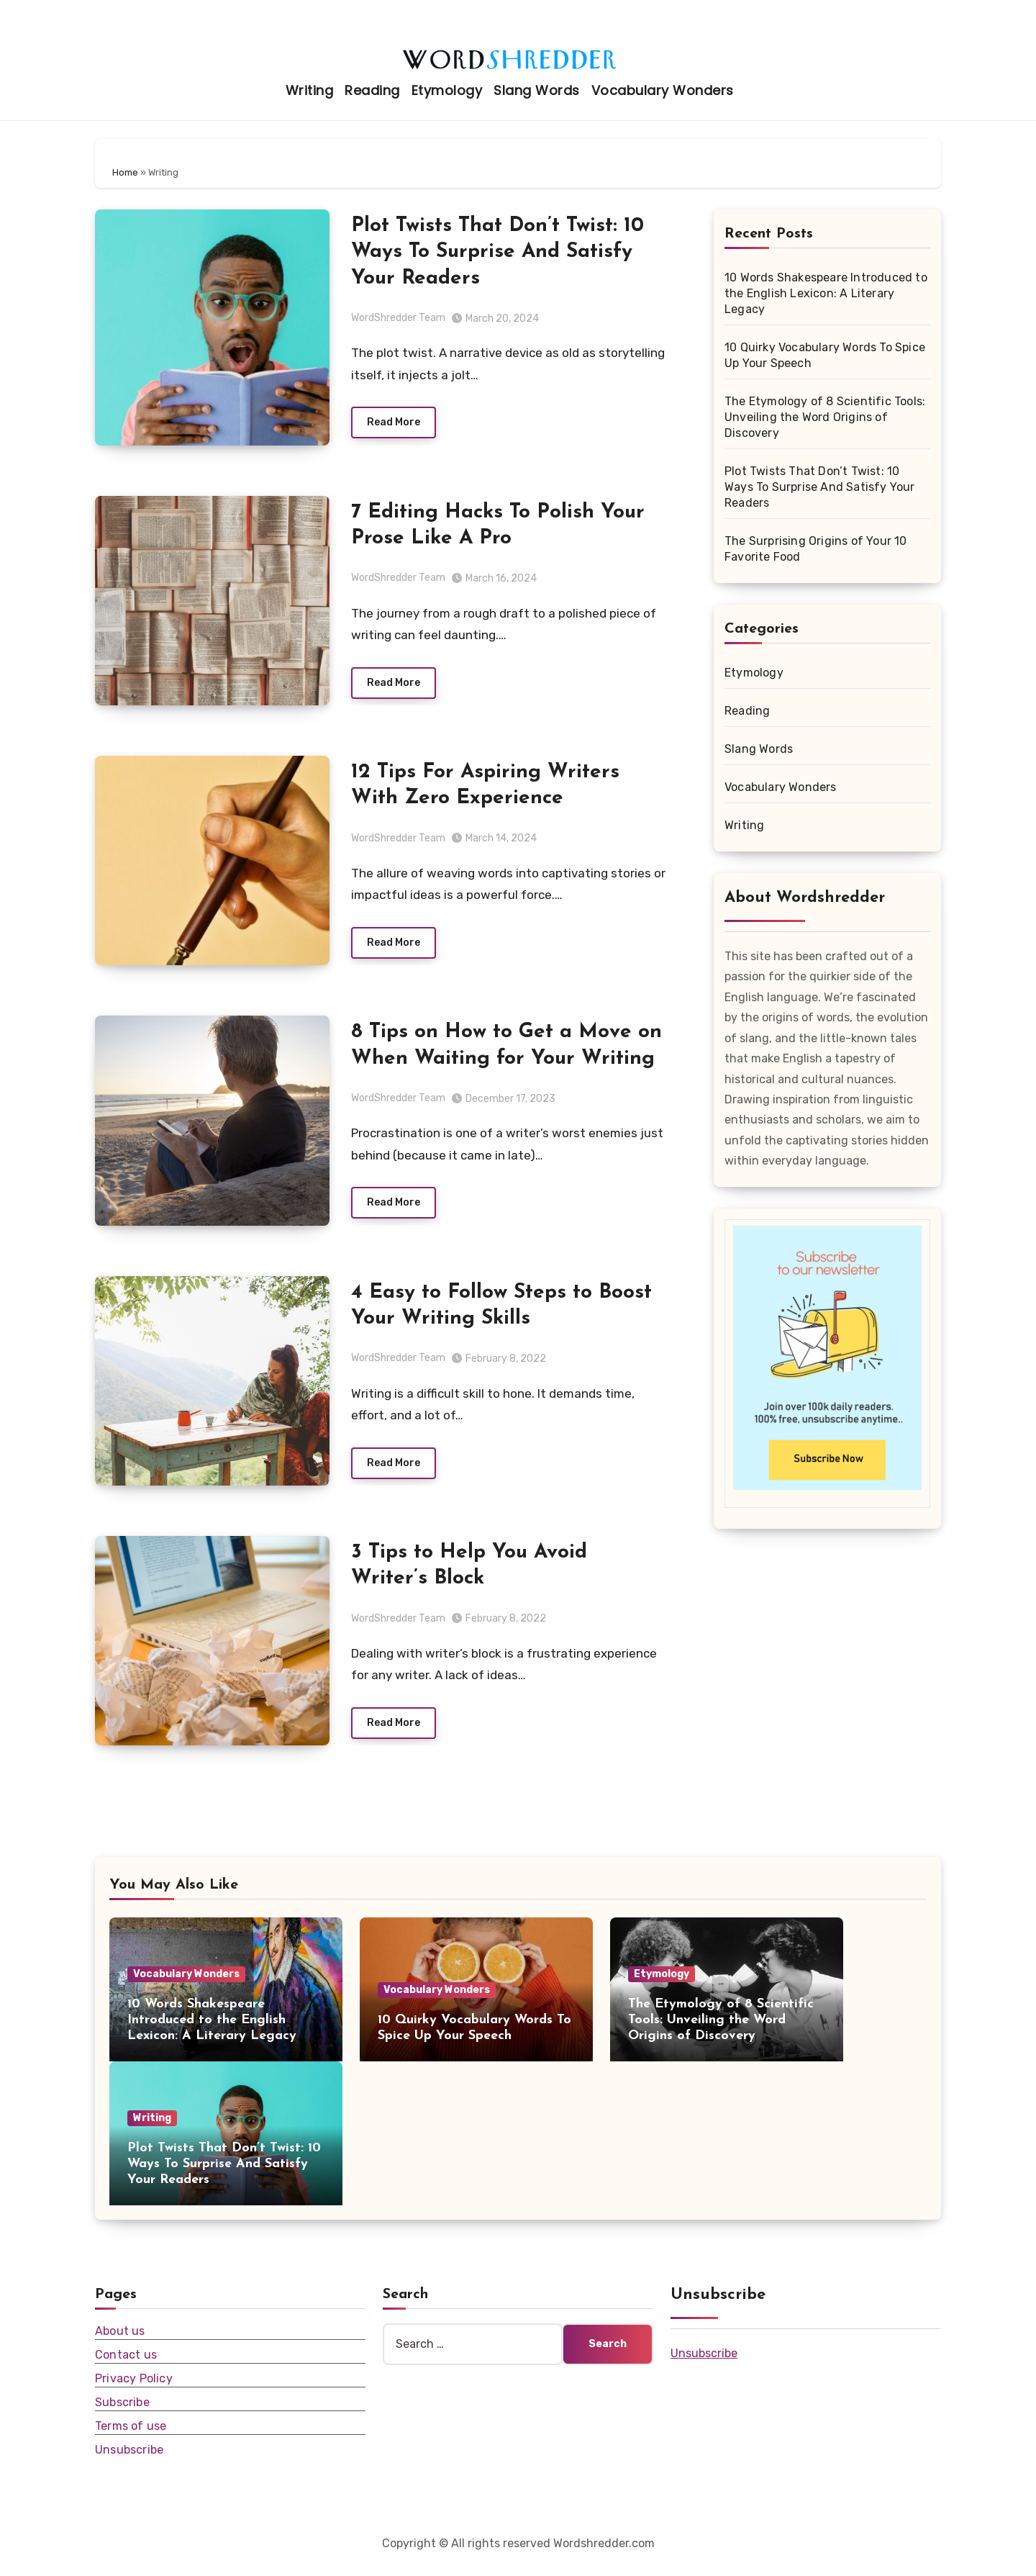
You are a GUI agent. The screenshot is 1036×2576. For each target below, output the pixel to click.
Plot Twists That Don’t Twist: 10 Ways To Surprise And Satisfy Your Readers (497, 252)
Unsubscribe (129, 2461)
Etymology (447, 90)
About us (120, 2342)
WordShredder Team (398, 318)
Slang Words (537, 90)
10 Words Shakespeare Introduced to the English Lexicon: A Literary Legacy (825, 293)
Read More (393, 424)
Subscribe (122, 2414)
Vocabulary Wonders (662, 90)
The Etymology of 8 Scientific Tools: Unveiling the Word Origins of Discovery (824, 417)
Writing (310, 90)
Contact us (126, 2366)
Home (125, 172)
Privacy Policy (134, 2390)
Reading (372, 90)
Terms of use (130, 2437)
